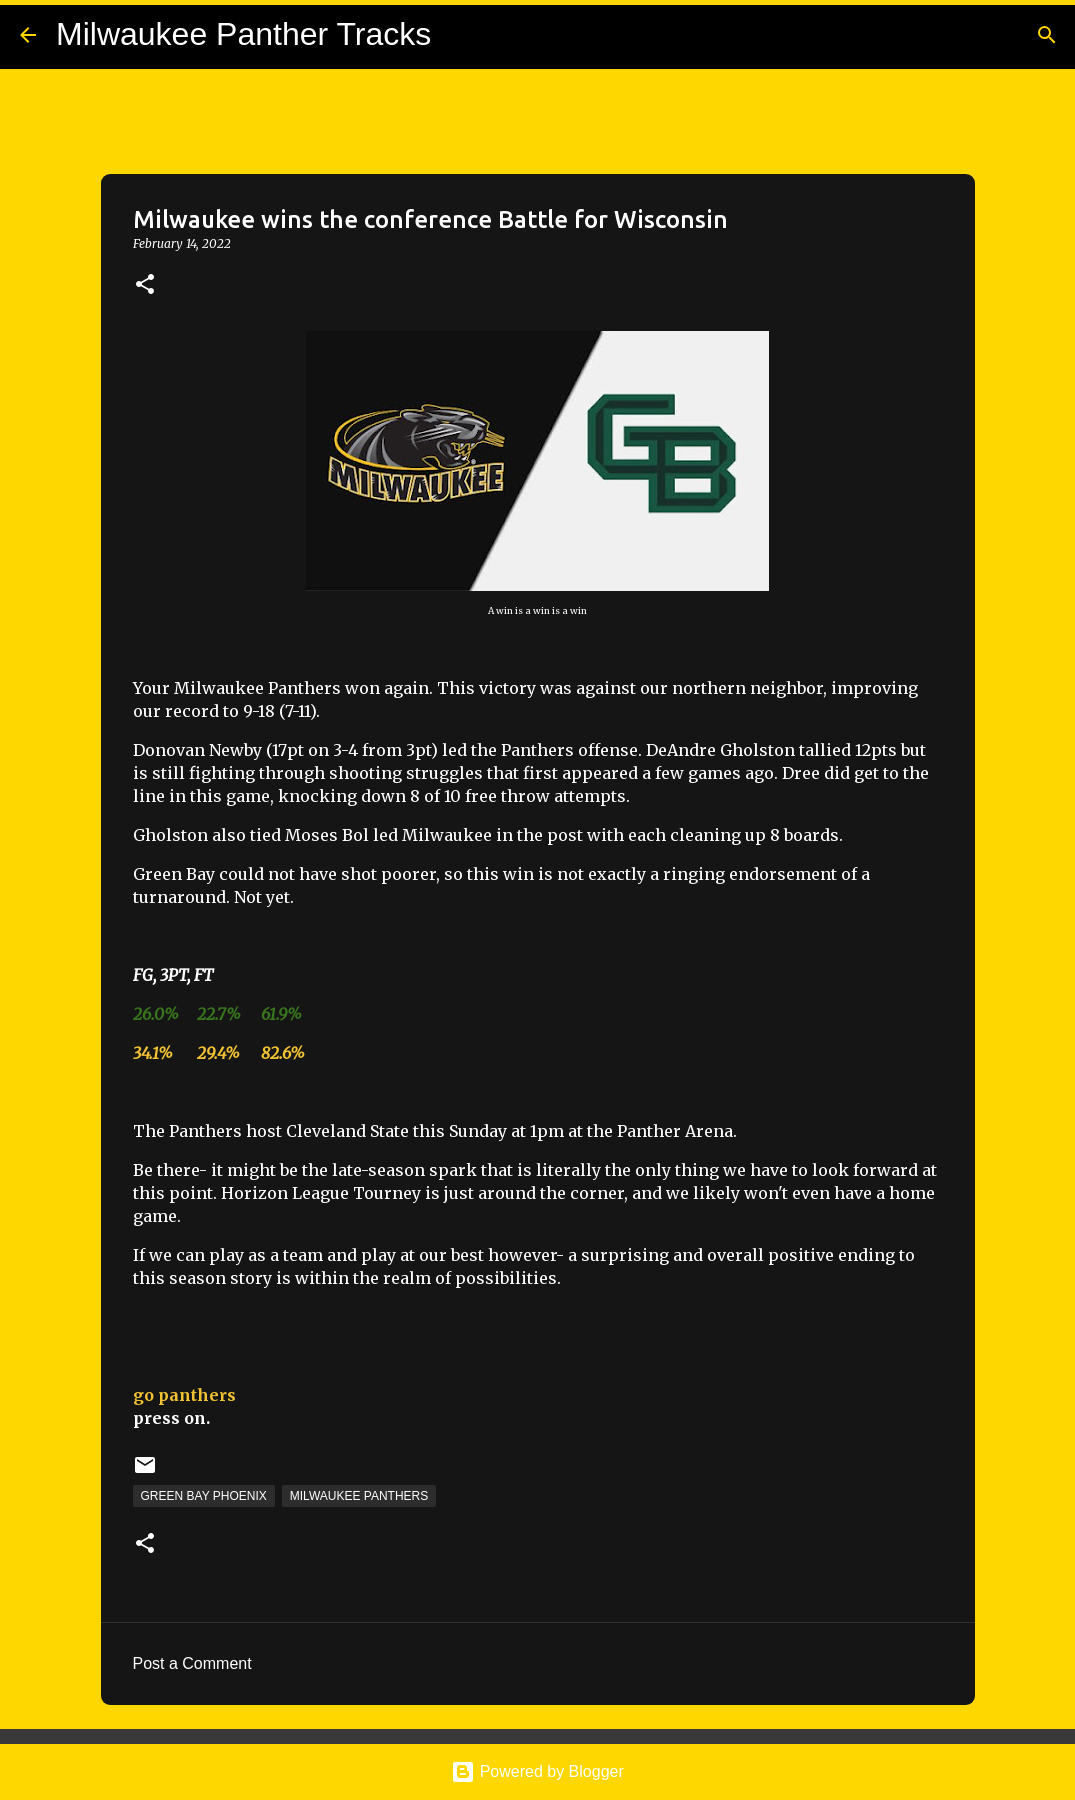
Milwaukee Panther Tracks (243, 34)
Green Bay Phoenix (204, 1496)
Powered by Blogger (537, 1771)
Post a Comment (192, 1663)
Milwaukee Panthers (359, 1496)
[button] (145, 285)
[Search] (1047, 35)
